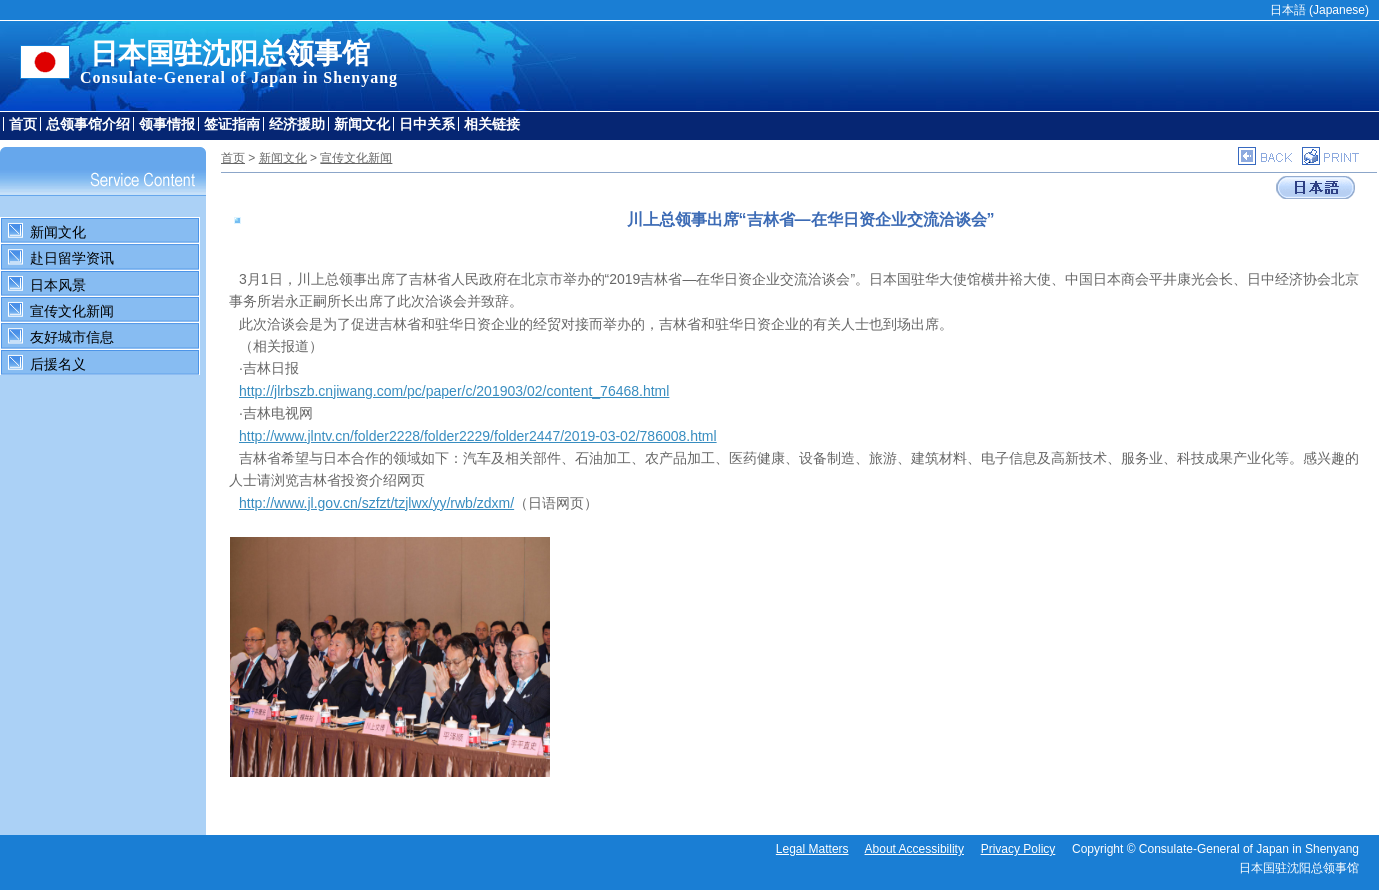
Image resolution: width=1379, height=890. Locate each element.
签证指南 (232, 124)
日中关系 (427, 124)
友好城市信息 (72, 337)
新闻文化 (362, 124)
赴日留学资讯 (72, 258)
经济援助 (297, 124)
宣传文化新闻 (72, 311)
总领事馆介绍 (88, 124)
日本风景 (58, 285)
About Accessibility (914, 849)
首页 (23, 124)
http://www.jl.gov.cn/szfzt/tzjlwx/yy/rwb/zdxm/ (376, 503)
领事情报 (167, 124)
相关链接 (492, 124)
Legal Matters (812, 849)
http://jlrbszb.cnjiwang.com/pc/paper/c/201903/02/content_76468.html (454, 391)
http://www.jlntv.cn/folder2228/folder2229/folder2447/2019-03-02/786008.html (478, 436)
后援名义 (58, 364)
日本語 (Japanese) (1319, 10)
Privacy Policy (1018, 849)
